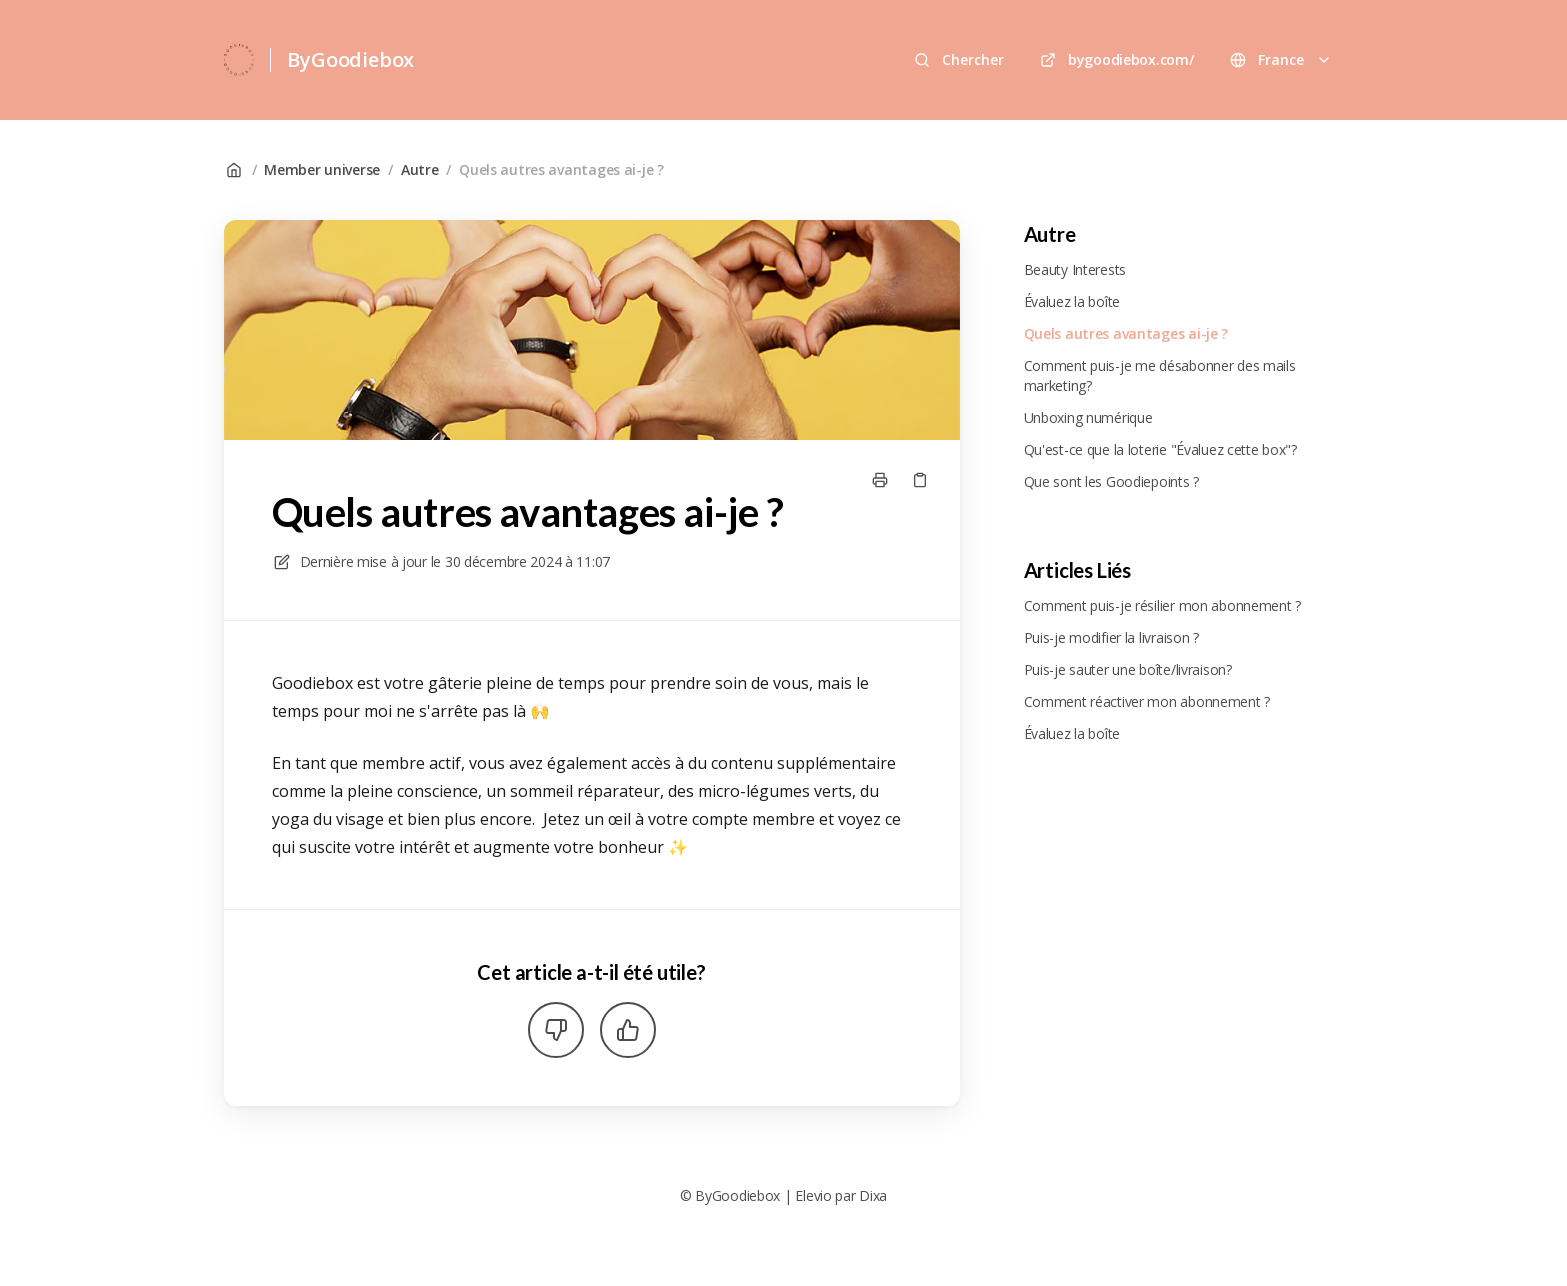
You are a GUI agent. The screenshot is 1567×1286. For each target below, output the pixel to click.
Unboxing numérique (1088, 417)
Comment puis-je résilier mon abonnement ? (1163, 605)
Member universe (322, 169)
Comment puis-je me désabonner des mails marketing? (1160, 375)
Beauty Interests (1075, 269)
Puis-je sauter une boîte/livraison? (1128, 669)
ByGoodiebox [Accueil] (350, 59)
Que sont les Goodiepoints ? (1111, 481)
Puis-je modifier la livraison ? (1111, 637)
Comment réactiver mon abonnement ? (1147, 701)
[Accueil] (239, 60)
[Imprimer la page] (880, 480)
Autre (420, 169)
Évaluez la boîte (1072, 301)
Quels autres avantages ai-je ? (561, 169)
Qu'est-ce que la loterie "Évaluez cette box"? (1160, 449)
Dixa (873, 1195)
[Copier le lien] (920, 480)
